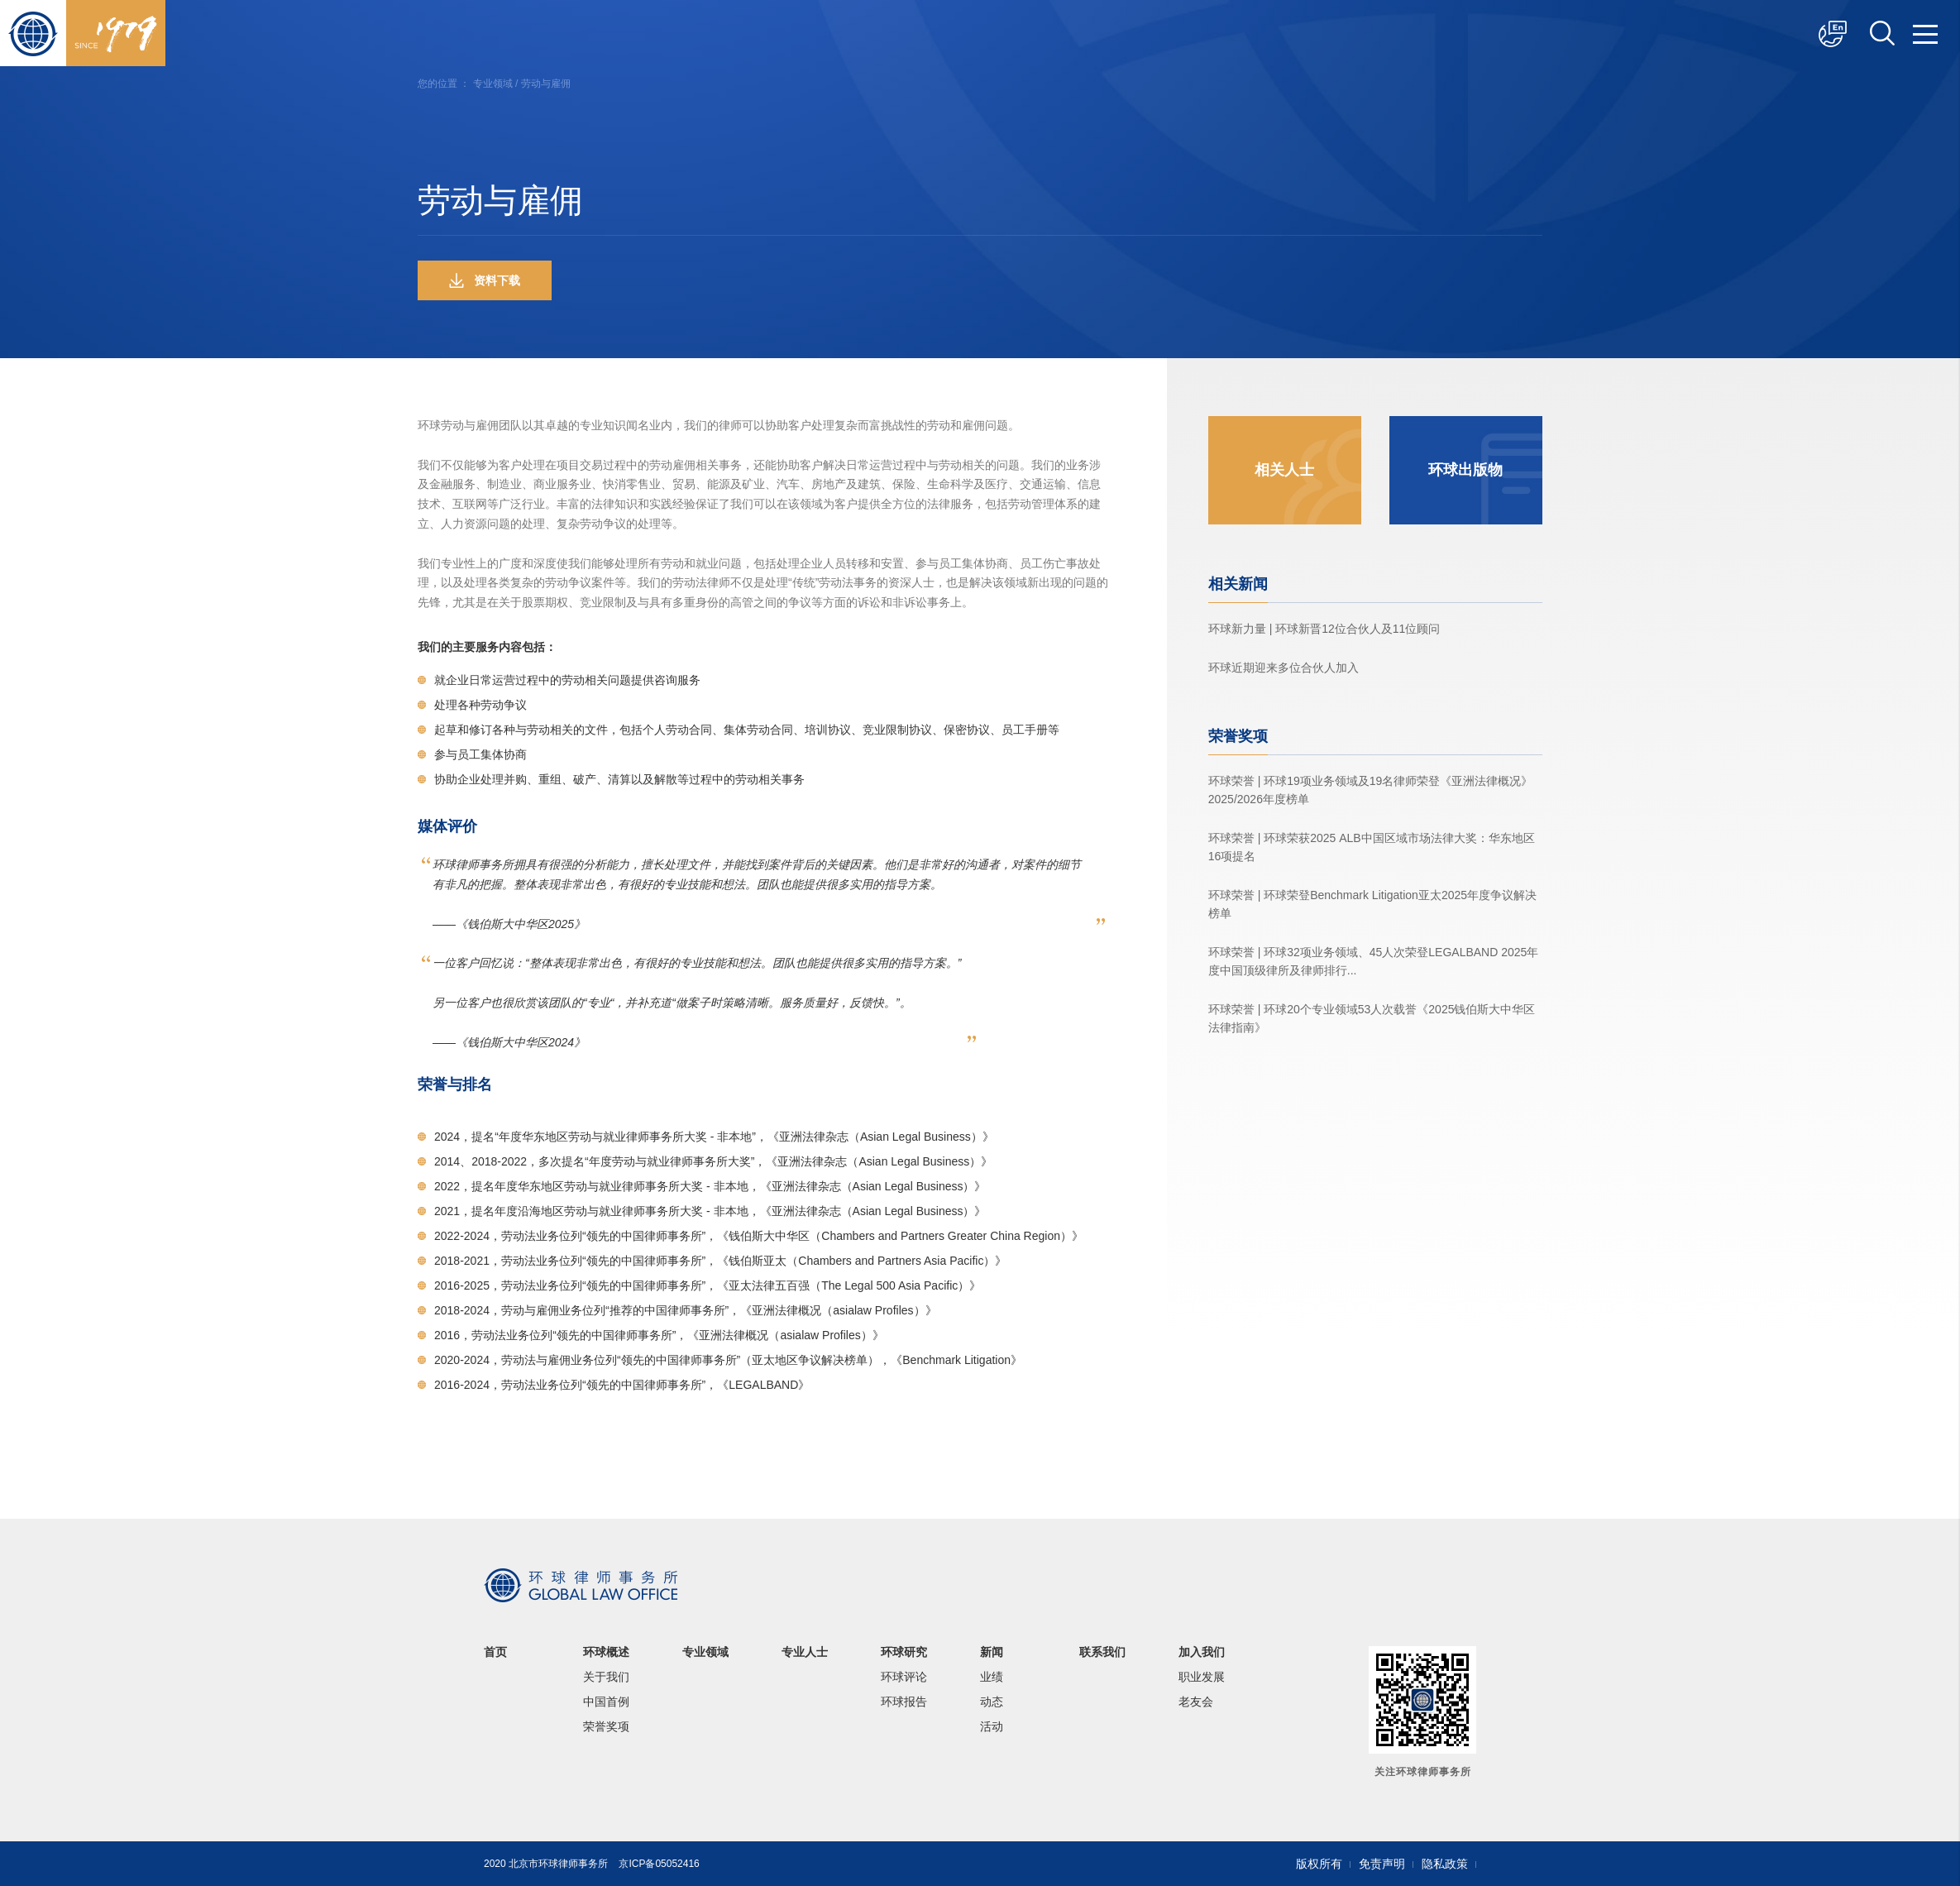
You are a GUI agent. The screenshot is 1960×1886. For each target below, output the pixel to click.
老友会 (1195, 1701)
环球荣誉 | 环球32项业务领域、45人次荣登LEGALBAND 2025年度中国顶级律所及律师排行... (1373, 961)
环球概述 (606, 1652)
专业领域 (493, 83)
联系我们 (1102, 1652)
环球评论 (904, 1676)
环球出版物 (1465, 470)
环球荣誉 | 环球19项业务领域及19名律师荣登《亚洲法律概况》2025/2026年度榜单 (1370, 790)
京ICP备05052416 (659, 1863)
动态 (991, 1701)
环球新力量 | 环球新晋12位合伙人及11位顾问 (1324, 628)
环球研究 (904, 1652)
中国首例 (606, 1701)
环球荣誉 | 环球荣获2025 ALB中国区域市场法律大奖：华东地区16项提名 (1371, 847)
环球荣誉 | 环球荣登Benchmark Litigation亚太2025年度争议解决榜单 (1372, 904)
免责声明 (1382, 1863)
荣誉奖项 (606, 1726)
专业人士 (805, 1652)
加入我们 (1201, 1652)
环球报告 (904, 1701)
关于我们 (606, 1676)
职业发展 (1201, 1676)
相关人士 (1284, 470)
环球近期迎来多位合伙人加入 (1283, 667)
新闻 (991, 1652)
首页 (495, 1652)
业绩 (991, 1676)
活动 (991, 1726)
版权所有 (1319, 1863)
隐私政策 (1445, 1863)
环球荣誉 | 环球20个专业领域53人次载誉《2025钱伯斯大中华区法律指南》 (1372, 1018)
